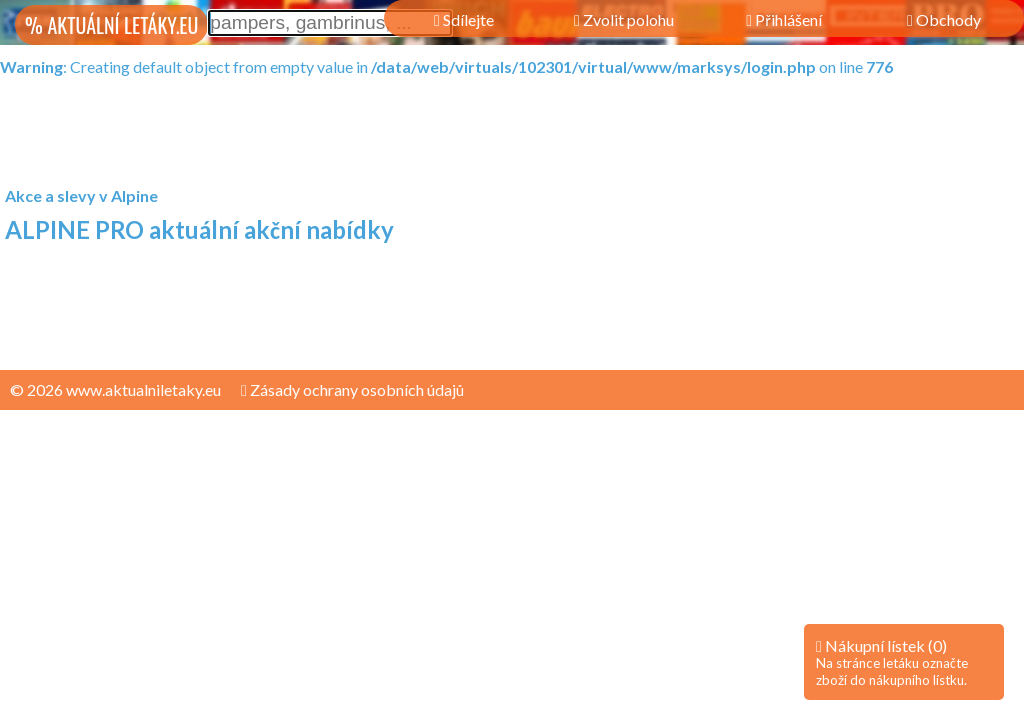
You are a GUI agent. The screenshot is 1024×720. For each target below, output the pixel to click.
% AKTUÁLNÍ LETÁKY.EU (111, 25)
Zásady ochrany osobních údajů (352, 389)
